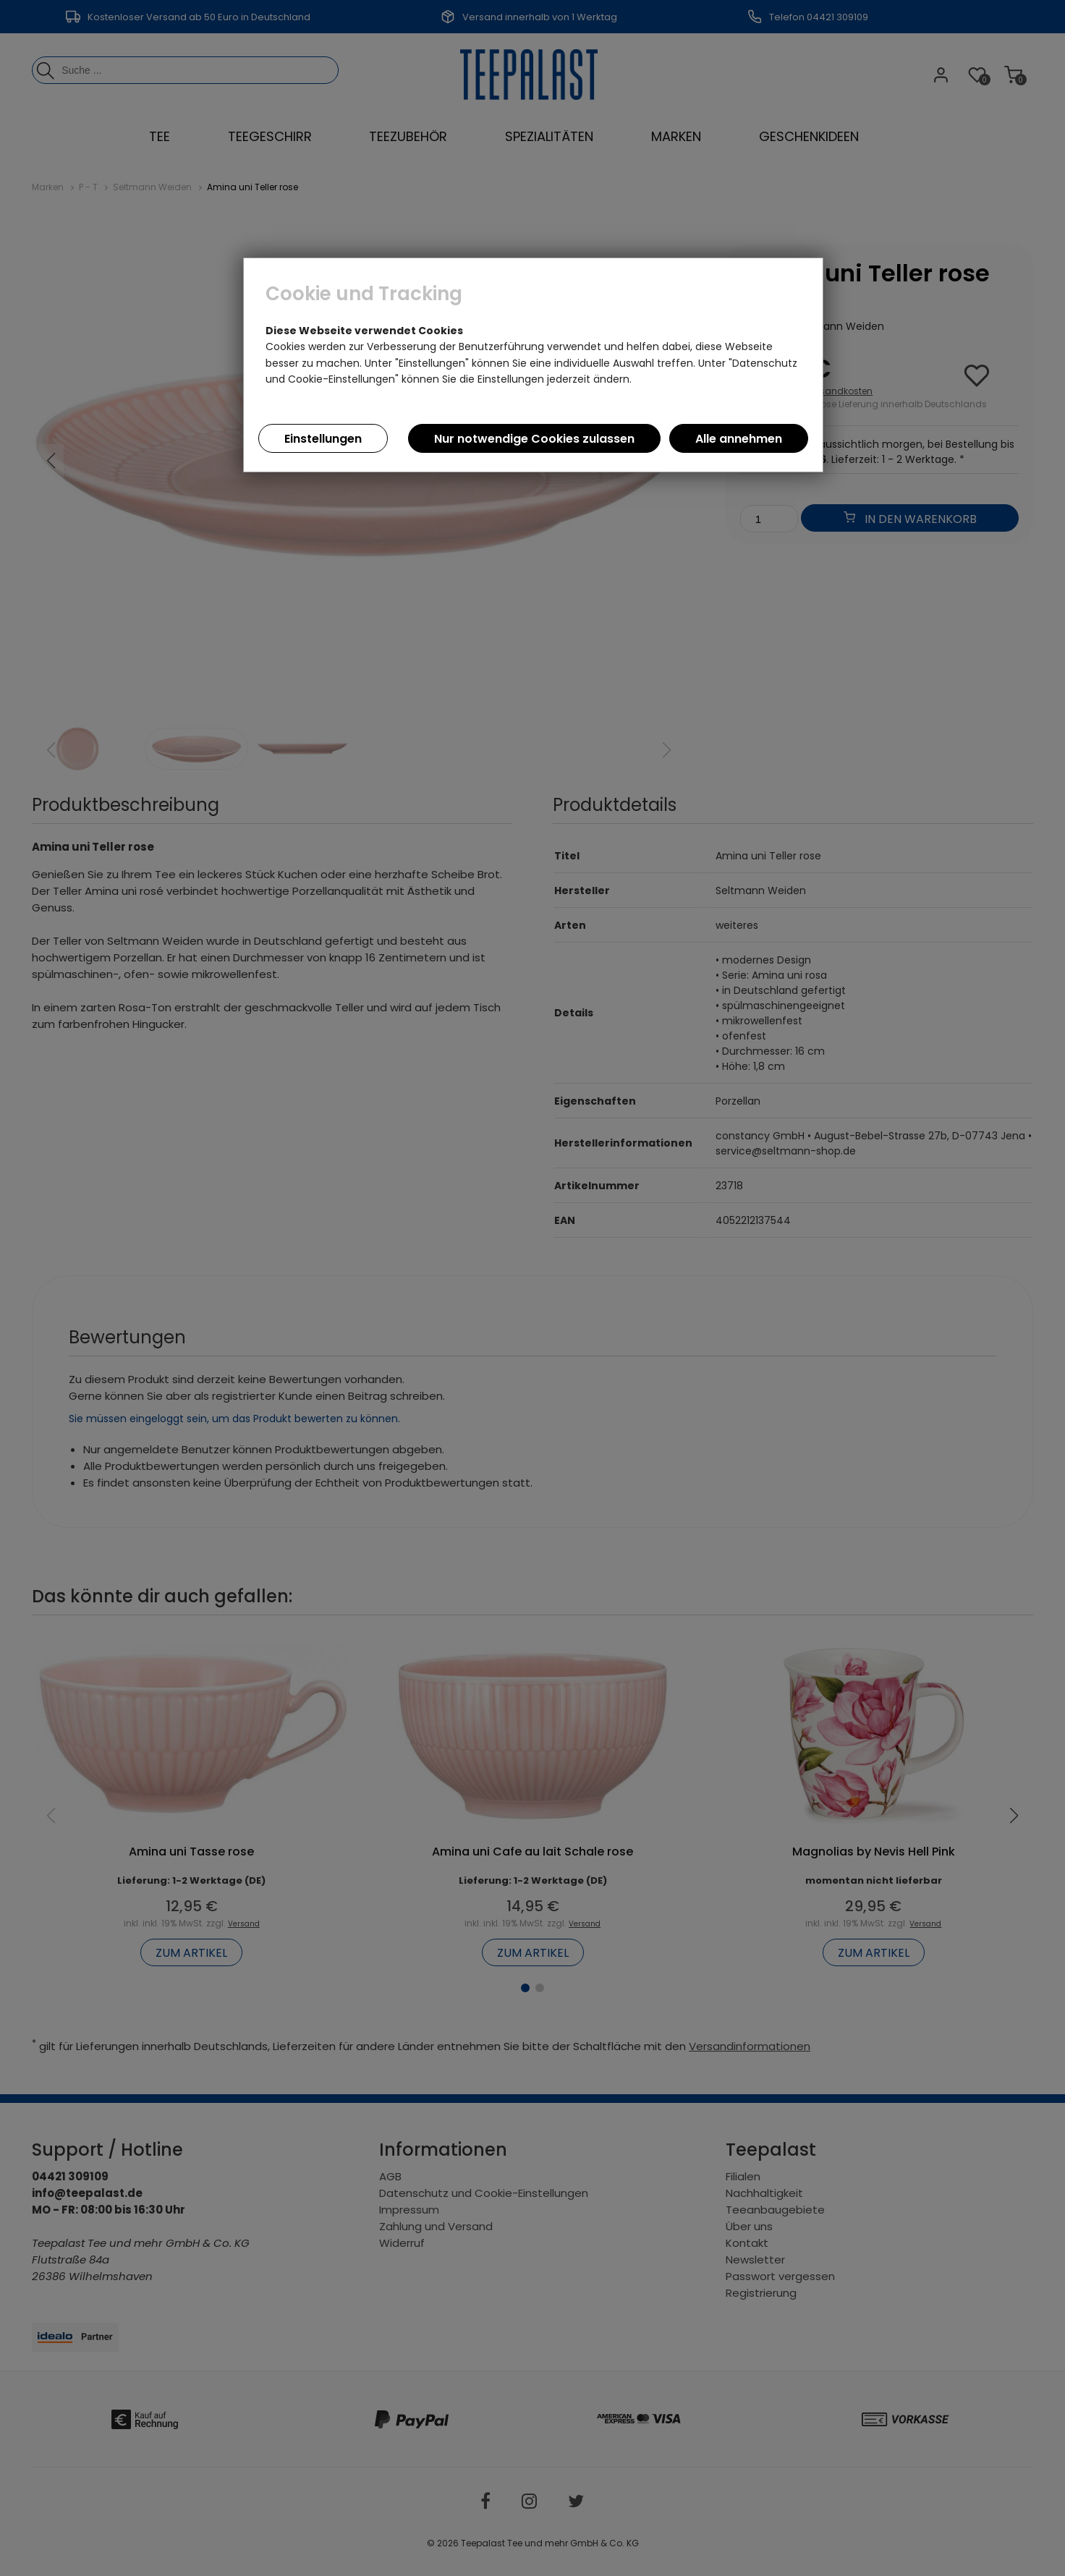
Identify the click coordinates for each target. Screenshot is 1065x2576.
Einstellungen (323, 438)
